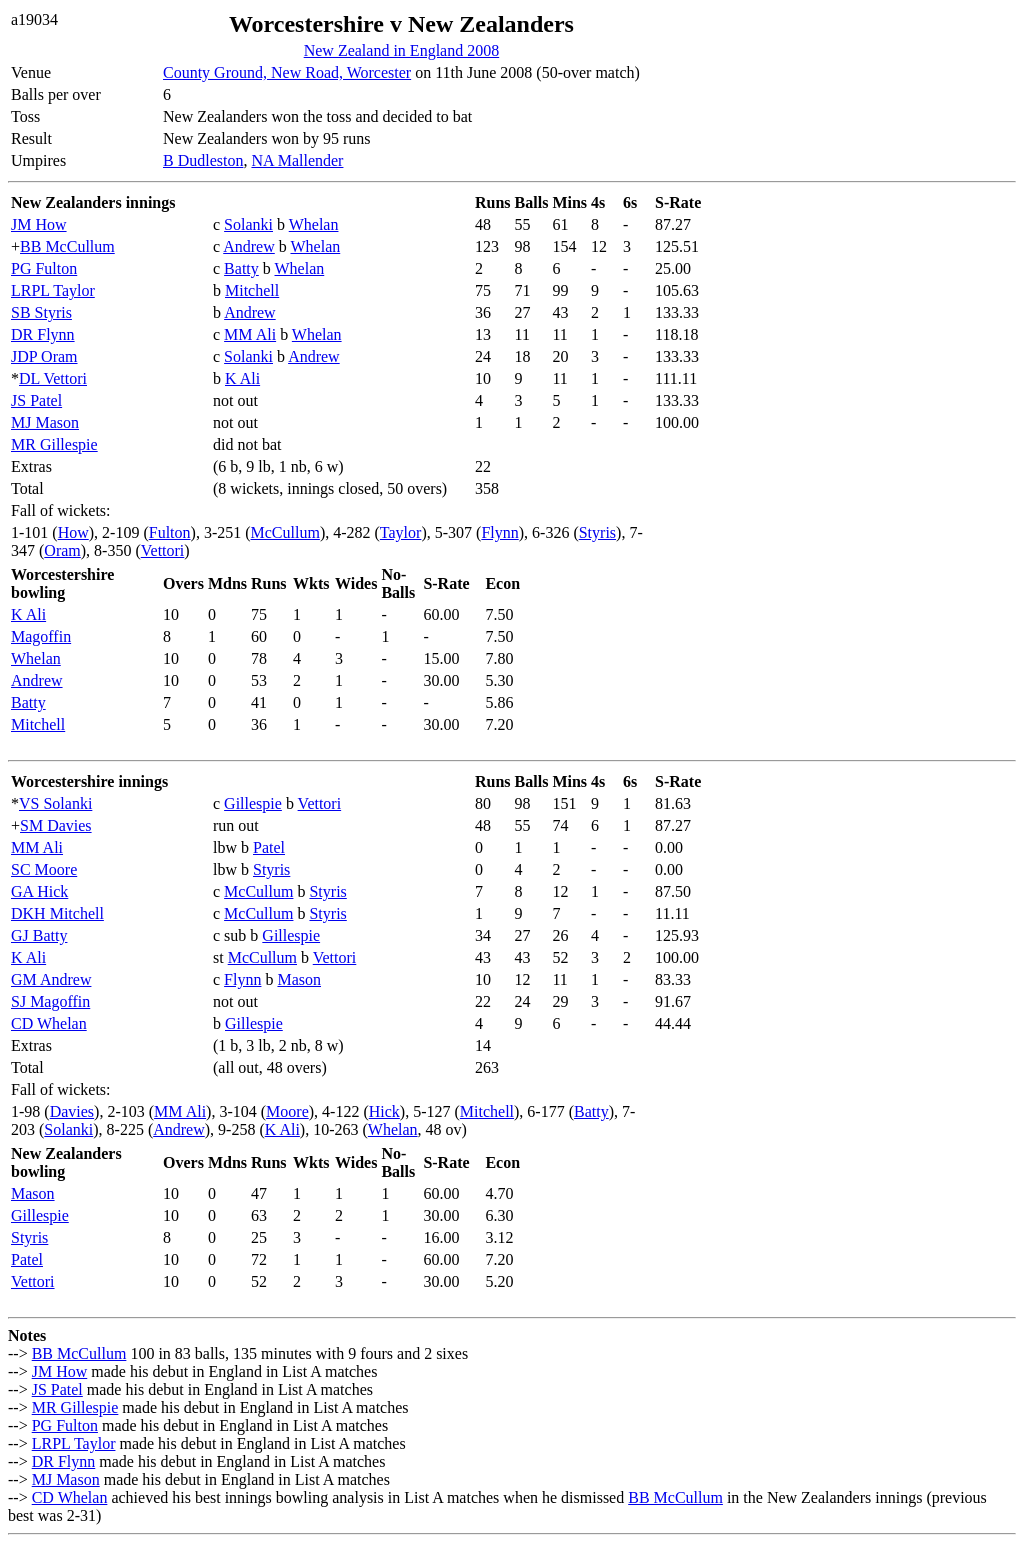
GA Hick (39, 891)
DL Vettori (53, 378)
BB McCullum (67, 246)
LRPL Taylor (53, 290)
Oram (62, 550)
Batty (241, 268)
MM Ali (250, 334)
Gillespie (253, 803)
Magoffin (41, 636)
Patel (269, 847)
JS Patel (36, 400)
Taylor (401, 532)
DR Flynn (43, 334)
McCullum (285, 532)
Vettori (163, 550)
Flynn (499, 532)
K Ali (242, 378)
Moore (287, 1111)
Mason (299, 979)
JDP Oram (44, 356)
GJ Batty (39, 935)
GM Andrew (51, 979)
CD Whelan (49, 1023)
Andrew (249, 246)
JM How (39, 224)
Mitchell (252, 290)
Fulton (170, 532)
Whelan (314, 224)
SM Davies (56, 825)
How (73, 532)
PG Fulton (44, 268)
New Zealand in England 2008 (402, 50)
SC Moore (44, 869)
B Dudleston (203, 160)
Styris (597, 532)
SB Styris (41, 312)
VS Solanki (55, 803)
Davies (72, 1111)
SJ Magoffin (50, 1001)
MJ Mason (45, 422)
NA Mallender (297, 160)
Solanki (248, 224)
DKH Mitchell (57, 913)
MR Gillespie (54, 444)
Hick (384, 1111)
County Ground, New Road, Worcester (287, 72)
